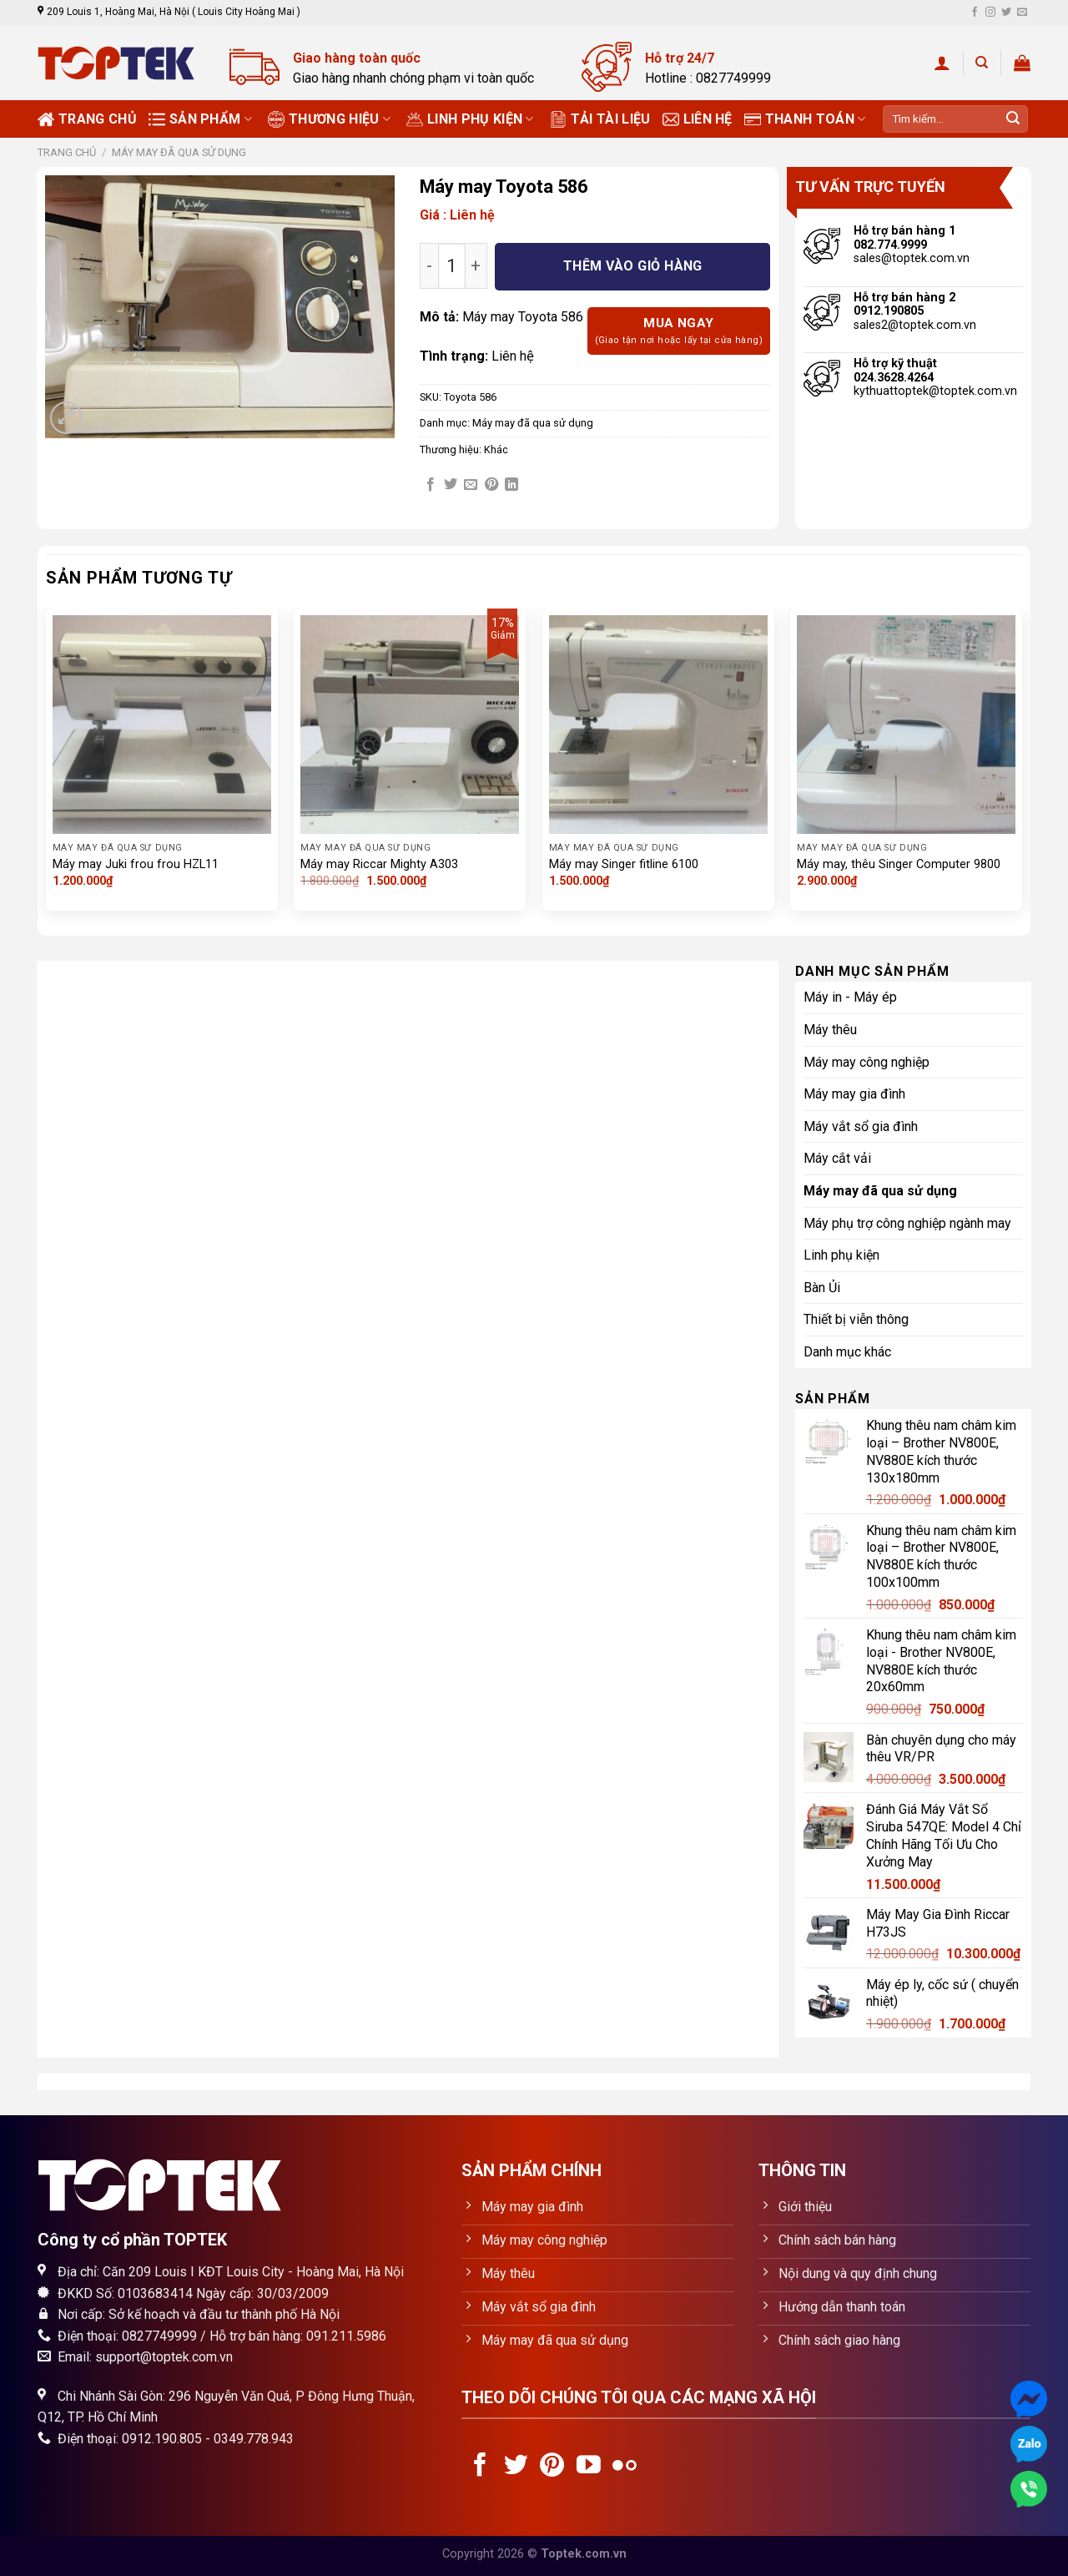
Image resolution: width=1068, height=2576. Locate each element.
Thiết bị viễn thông (856, 1319)
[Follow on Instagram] (990, 12)
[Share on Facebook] (430, 484)
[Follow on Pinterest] (552, 2466)
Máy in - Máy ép (850, 997)
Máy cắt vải (837, 1158)
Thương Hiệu (329, 119)
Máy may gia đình (854, 1094)
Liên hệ (697, 119)
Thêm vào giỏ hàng (633, 266)
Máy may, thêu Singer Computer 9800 (898, 864)
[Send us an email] (1022, 12)
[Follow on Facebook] (975, 12)
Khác (496, 449)
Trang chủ (87, 119)
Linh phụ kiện (470, 119)
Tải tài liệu (600, 119)
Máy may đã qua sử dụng (179, 152)
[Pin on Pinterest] (491, 484)
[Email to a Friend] (470, 484)
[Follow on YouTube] (589, 2466)
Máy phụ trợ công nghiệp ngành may (907, 1223)
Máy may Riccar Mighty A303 (379, 864)
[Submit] (1013, 119)
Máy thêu (830, 1030)
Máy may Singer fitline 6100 (623, 864)
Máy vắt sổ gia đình (861, 1126)
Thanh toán (805, 119)
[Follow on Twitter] (1006, 12)
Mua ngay (679, 332)
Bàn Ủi (822, 1288)
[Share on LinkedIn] (511, 484)
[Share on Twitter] (450, 484)
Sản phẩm (200, 119)
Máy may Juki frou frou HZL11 (136, 864)
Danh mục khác (847, 1352)
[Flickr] (624, 2466)
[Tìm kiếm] (981, 62)
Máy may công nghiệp (866, 1062)
